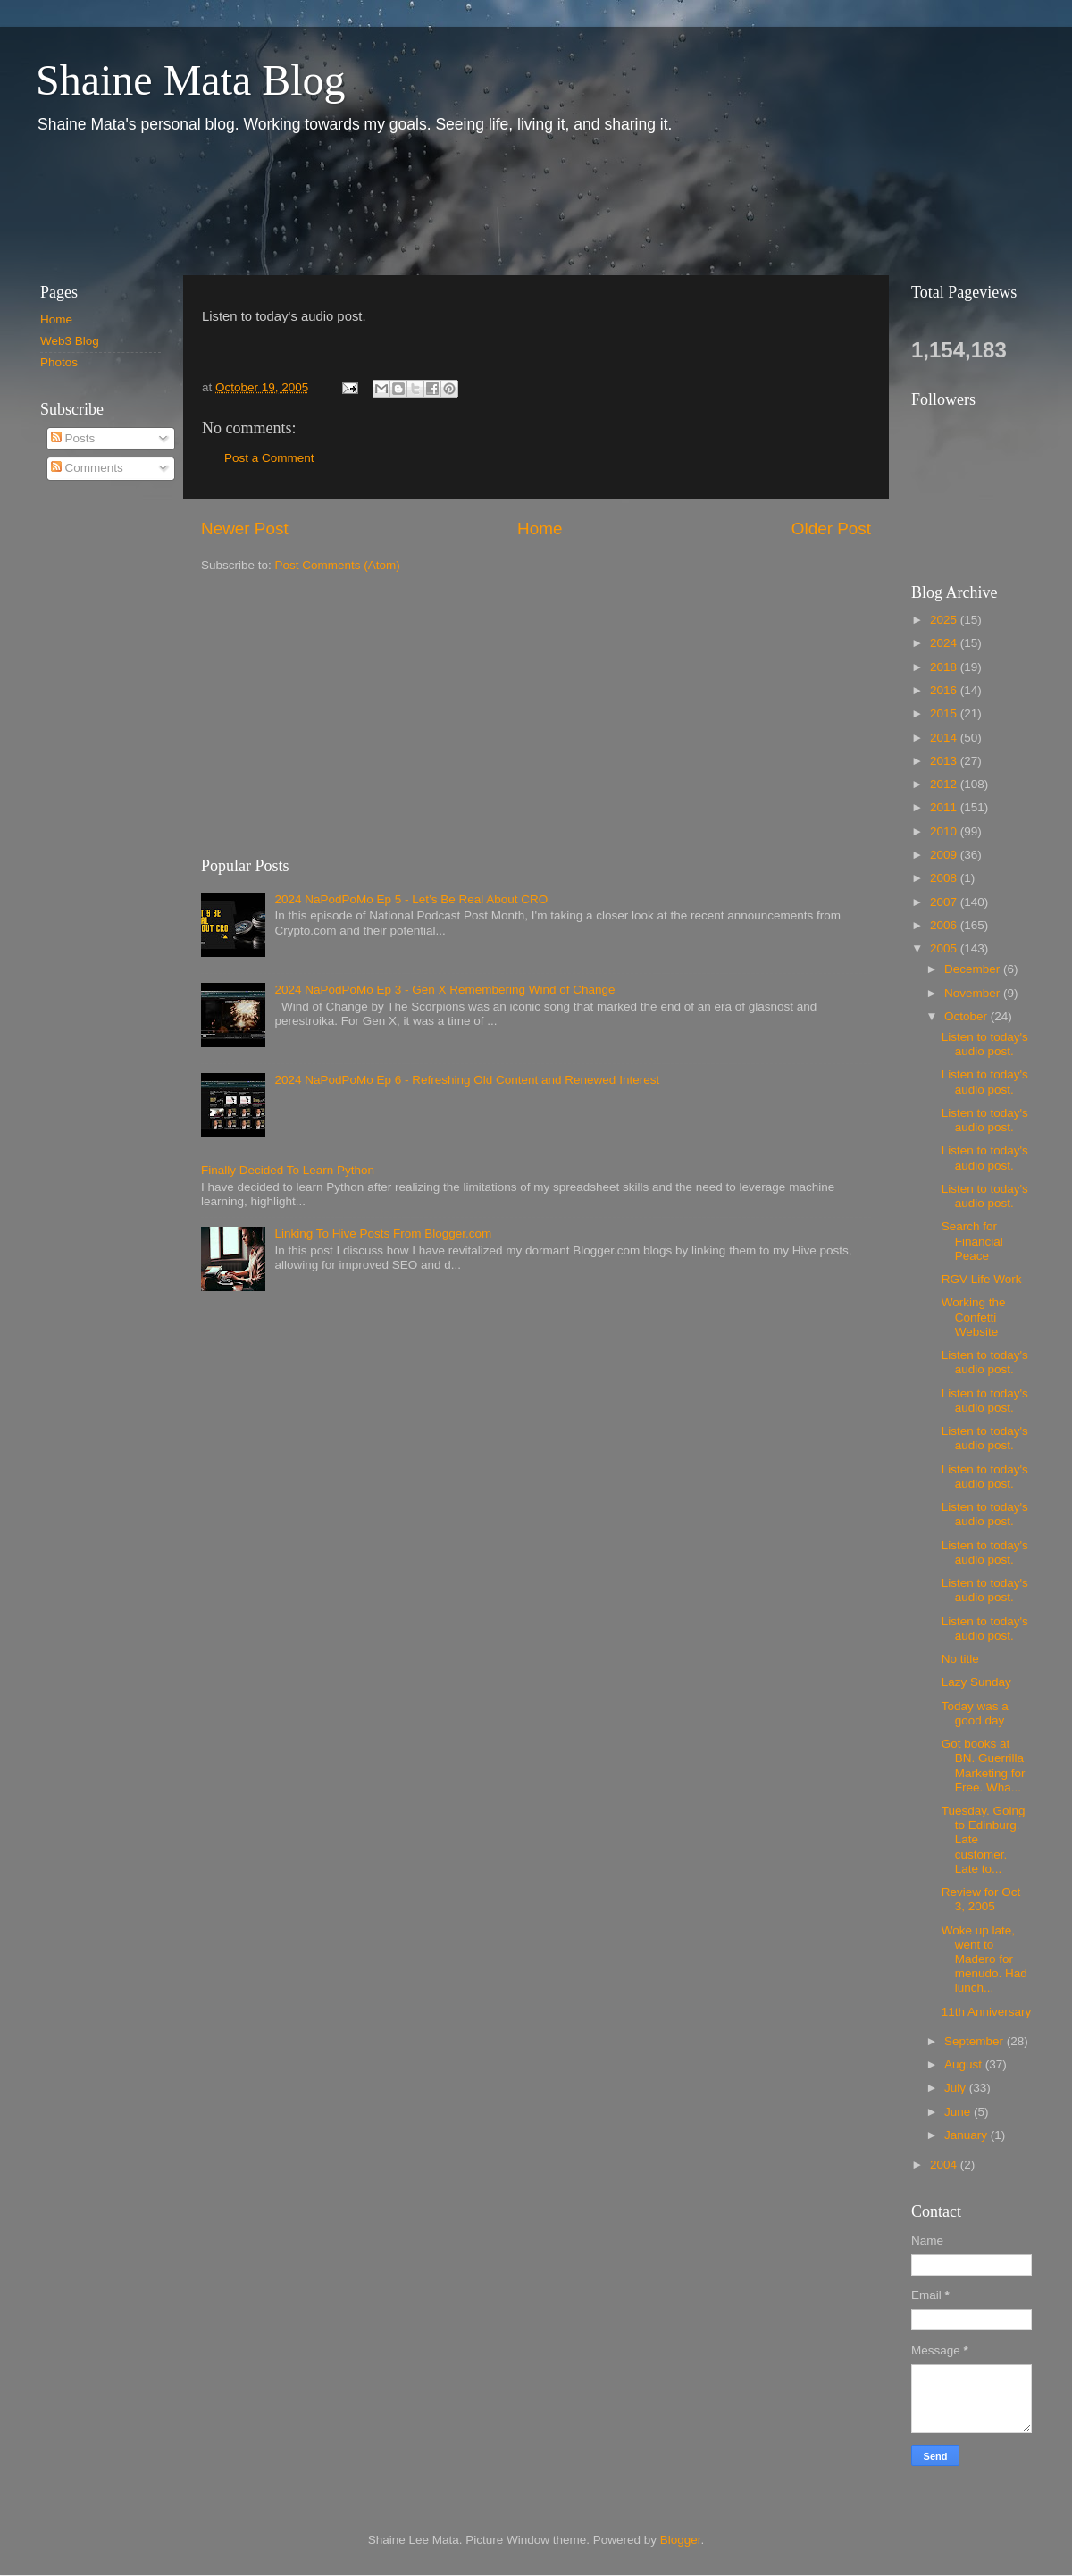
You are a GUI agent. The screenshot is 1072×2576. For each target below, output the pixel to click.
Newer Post (245, 528)
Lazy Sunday (976, 1682)
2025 (945, 619)
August (964, 2064)
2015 (945, 713)
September (975, 2041)
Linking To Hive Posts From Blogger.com (382, 1233)
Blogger (680, 2540)
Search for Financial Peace (972, 1241)
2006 (945, 925)
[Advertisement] (347, 204)
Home (539, 528)
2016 (945, 690)
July (956, 2087)
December (973, 969)
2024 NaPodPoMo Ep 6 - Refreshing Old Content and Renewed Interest (466, 1080)
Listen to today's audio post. (985, 1044)
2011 (945, 807)
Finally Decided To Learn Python (287, 1170)
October (967, 1016)
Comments (87, 467)
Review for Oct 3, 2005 (981, 1899)
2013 (945, 761)
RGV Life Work (982, 1279)
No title (960, 1659)
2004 (945, 2164)
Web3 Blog (69, 341)
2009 (945, 854)
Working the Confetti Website (974, 1317)
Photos (59, 362)
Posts (73, 438)
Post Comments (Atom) (337, 565)
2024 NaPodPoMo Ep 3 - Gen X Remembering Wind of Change (444, 989)
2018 (945, 667)
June (959, 2112)
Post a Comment (269, 458)
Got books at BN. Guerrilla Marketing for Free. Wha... (984, 1765)
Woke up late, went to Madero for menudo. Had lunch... (984, 1959)
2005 (945, 948)
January (967, 2135)
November (973, 993)
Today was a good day (975, 1713)
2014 (945, 737)
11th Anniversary (987, 2011)
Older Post (831, 528)
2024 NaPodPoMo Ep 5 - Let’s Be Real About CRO (411, 899)
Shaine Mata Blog (191, 80)
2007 (945, 902)
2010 (945, 831)
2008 (945, 878)
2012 (945, 784)
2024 (945, 643)
